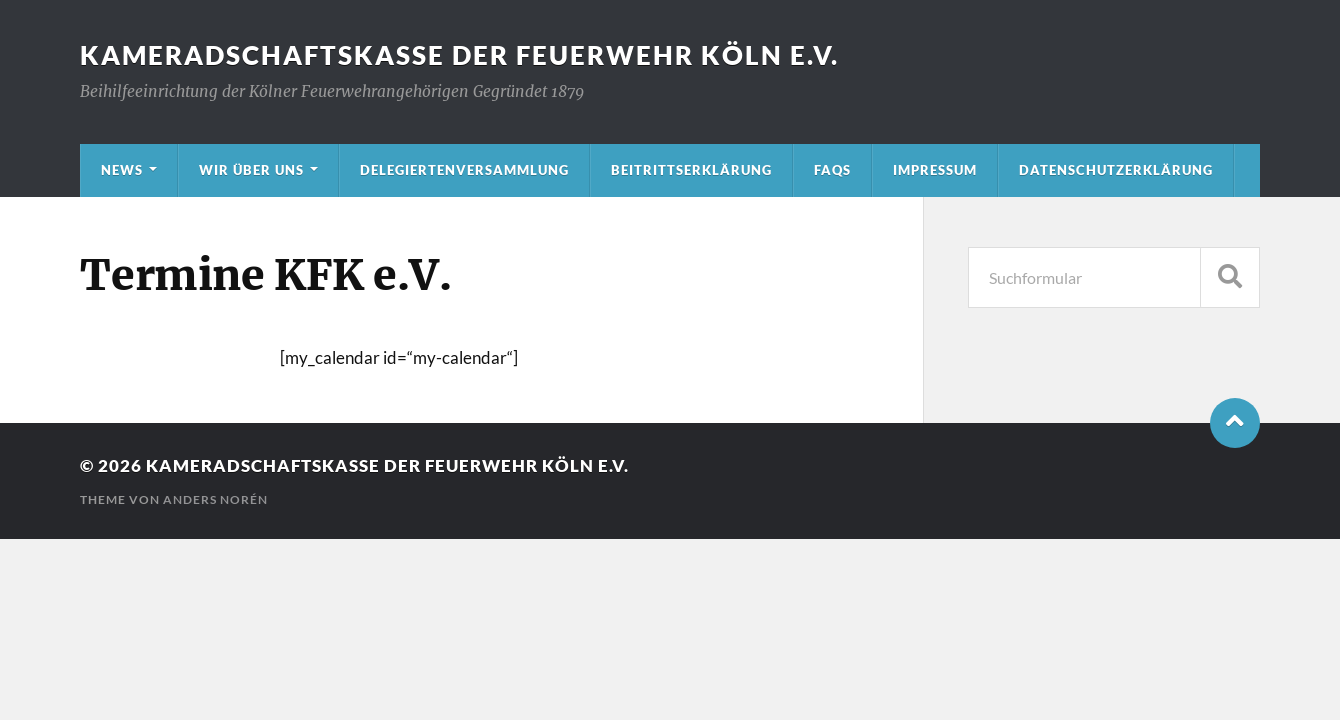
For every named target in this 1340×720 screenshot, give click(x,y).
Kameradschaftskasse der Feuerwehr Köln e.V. (459, 55)
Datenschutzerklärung (1116, 170)
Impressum (935, 170)
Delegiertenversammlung (464, 170)
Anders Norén (215, 499)
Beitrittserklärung (691, 170)
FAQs (832, 170)
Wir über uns (251, 170)
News (122, 170)
